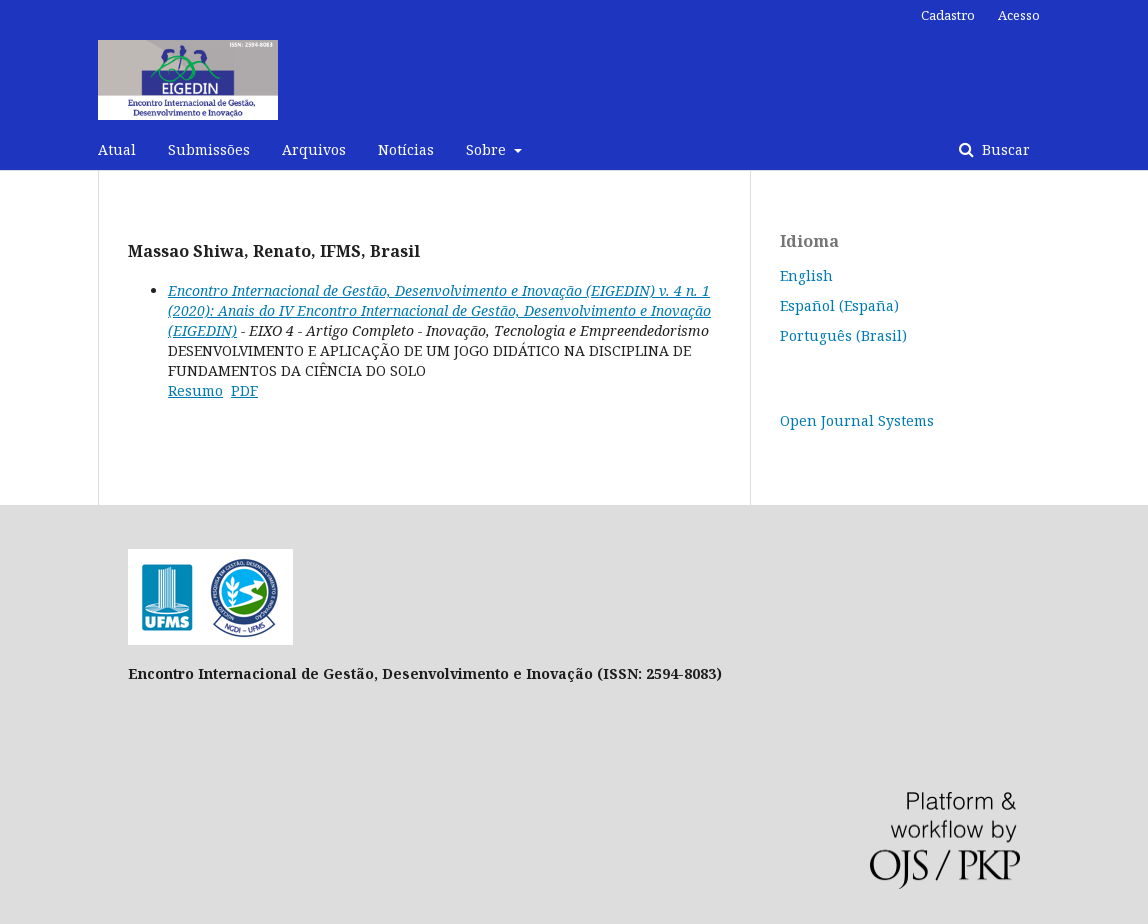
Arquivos (314, 149)
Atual (117, 149)
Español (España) (839, 305)
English (806, 275)
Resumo (195, 390)
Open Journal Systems (857, 420)
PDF (244, 390)
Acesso (1019, 15)
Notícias (406, 149)
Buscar (1004, 149)
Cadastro (948, 15)
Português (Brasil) (843, 335)
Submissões (209, 149)
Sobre (488, 149)
